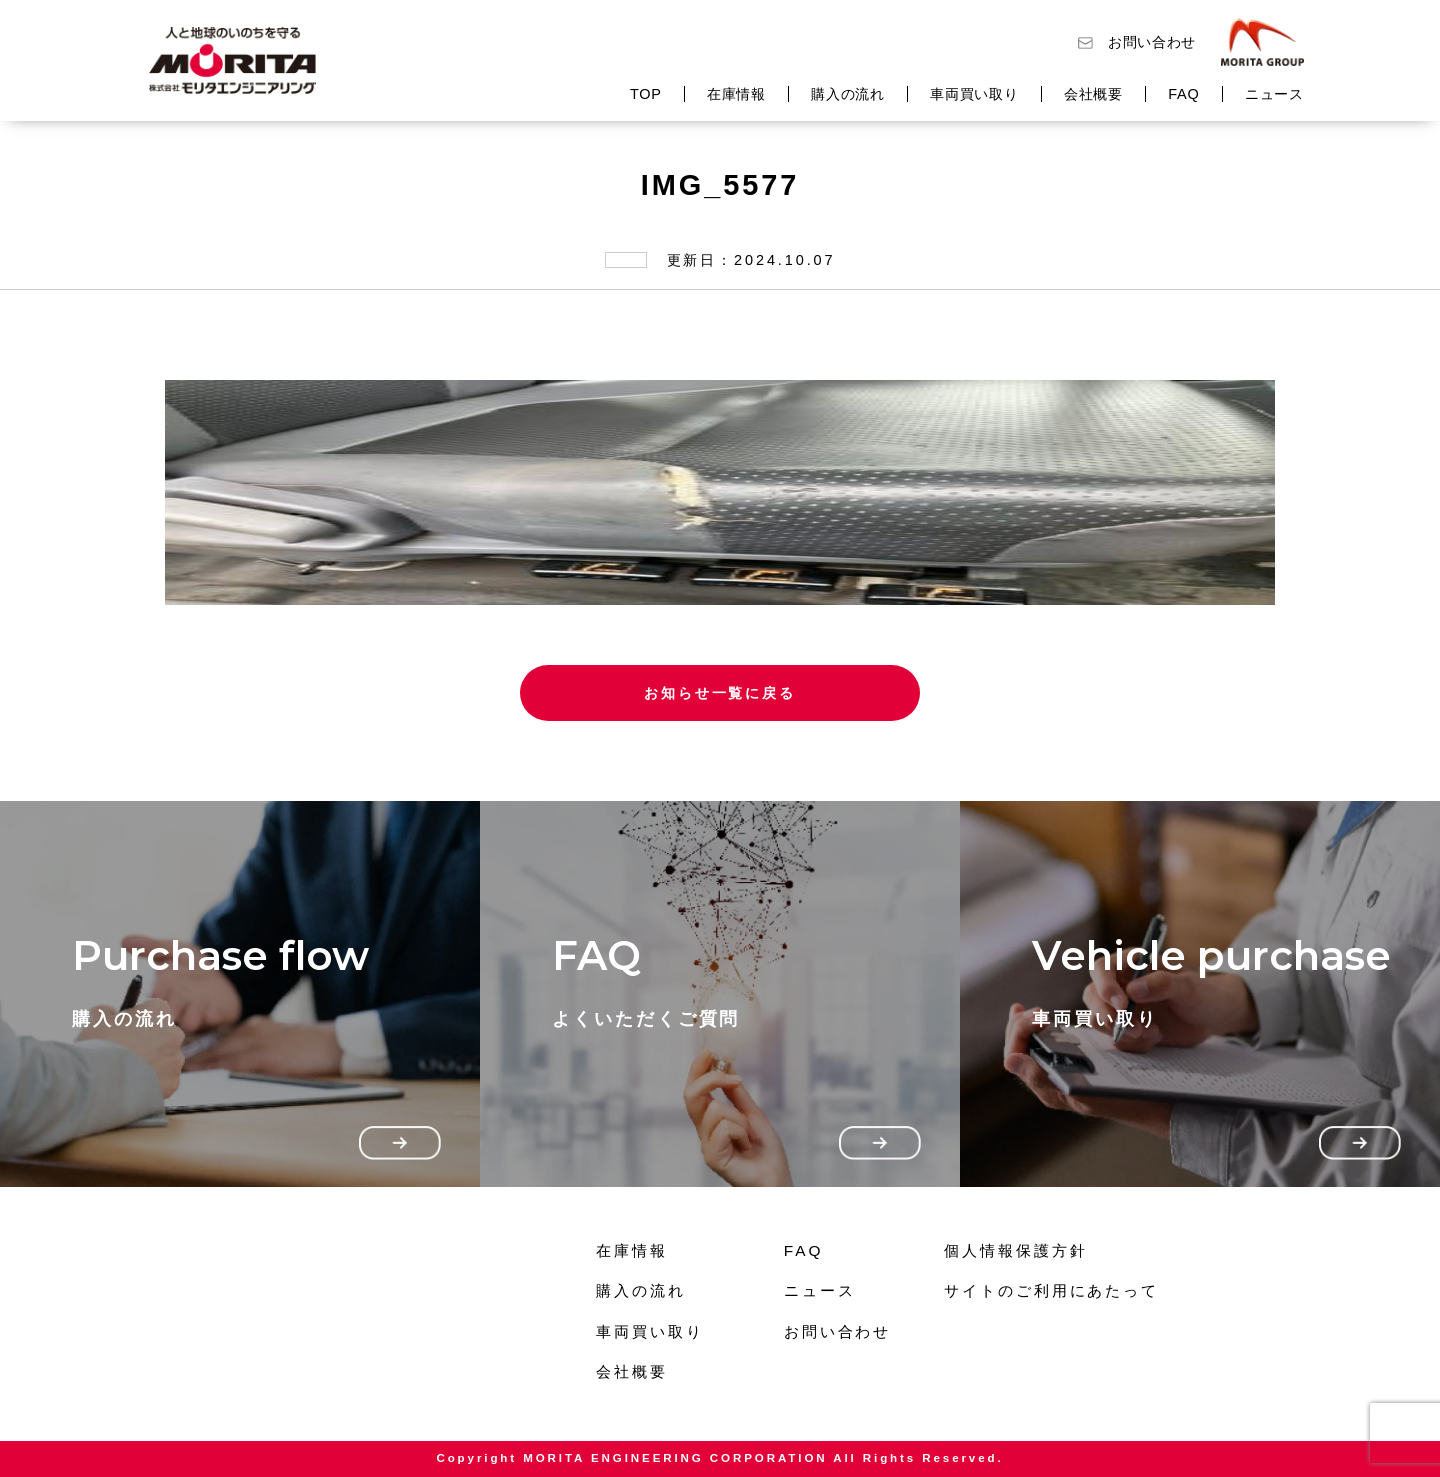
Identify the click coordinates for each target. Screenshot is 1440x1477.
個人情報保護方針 (1015, 1250)
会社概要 (1093, 94)
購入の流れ (848, 94)
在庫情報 (736, 94)
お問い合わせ (1152, 42)
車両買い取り (974, 94)
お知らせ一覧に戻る (720, 693)
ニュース (1274, 94)
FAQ (1183, 94)
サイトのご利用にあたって (1051, 1290)
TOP (646, 94)
